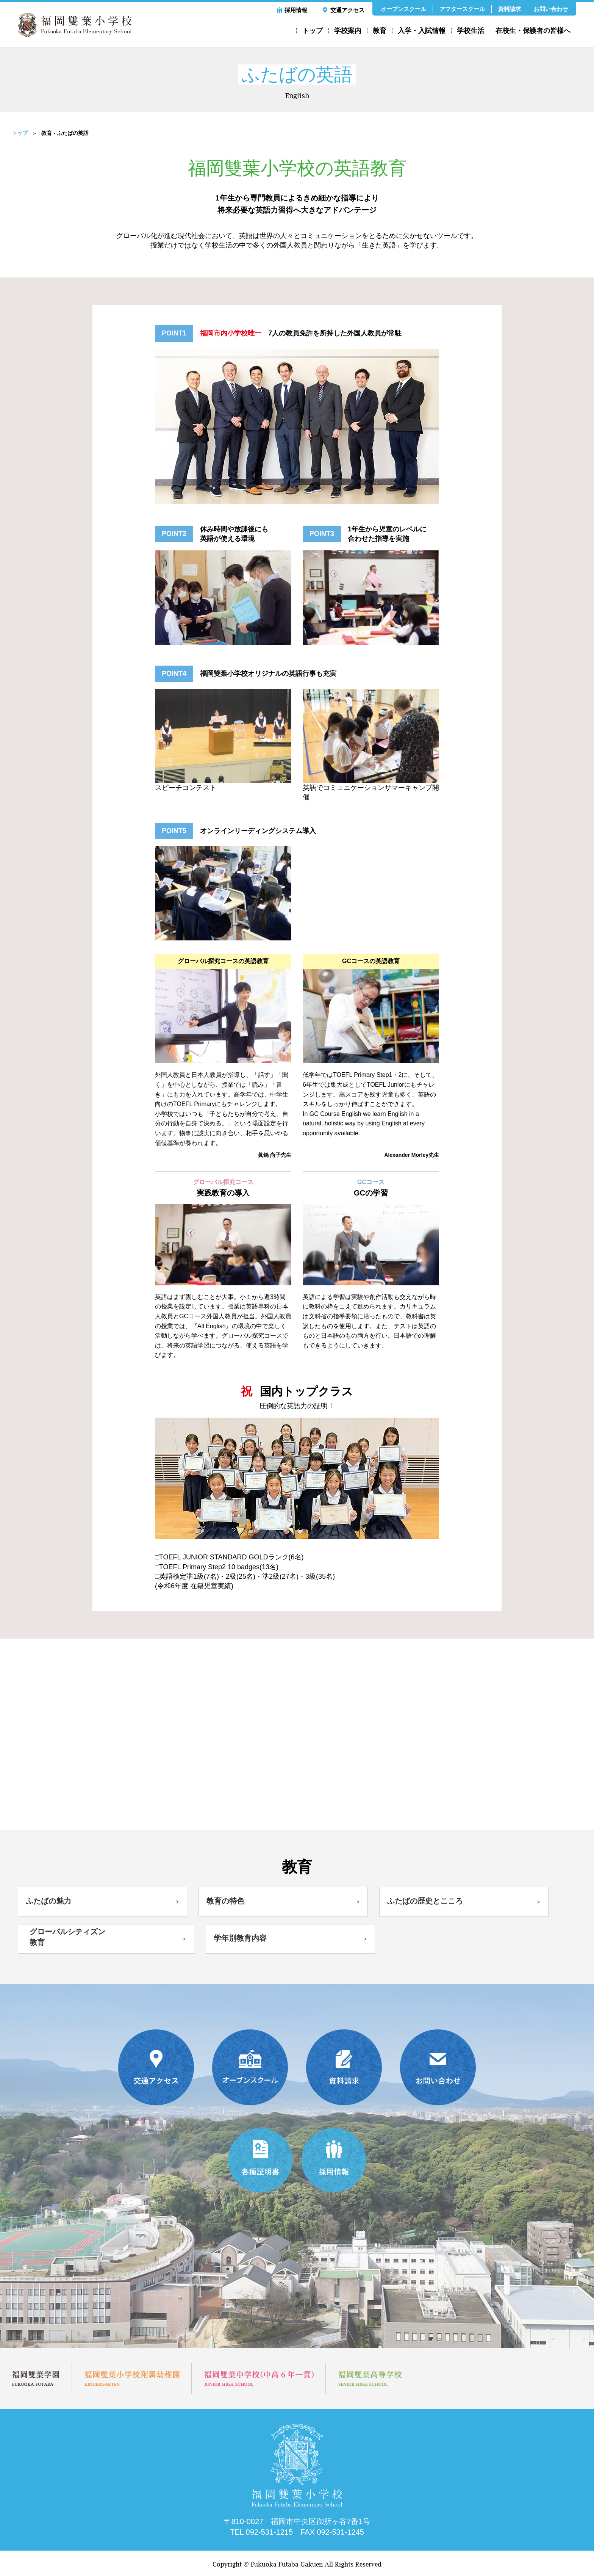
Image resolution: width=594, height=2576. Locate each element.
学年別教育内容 (240, 1939)
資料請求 (509, 9)
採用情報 (295, 10)
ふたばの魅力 (48, 1901)
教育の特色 (225, 1901)
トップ (312, 30)
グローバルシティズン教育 (67, 1937)
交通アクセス (347, 10)
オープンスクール (403, 9)
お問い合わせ (551, 9)
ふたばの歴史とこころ (425, 1901)
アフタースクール (462, 9)
